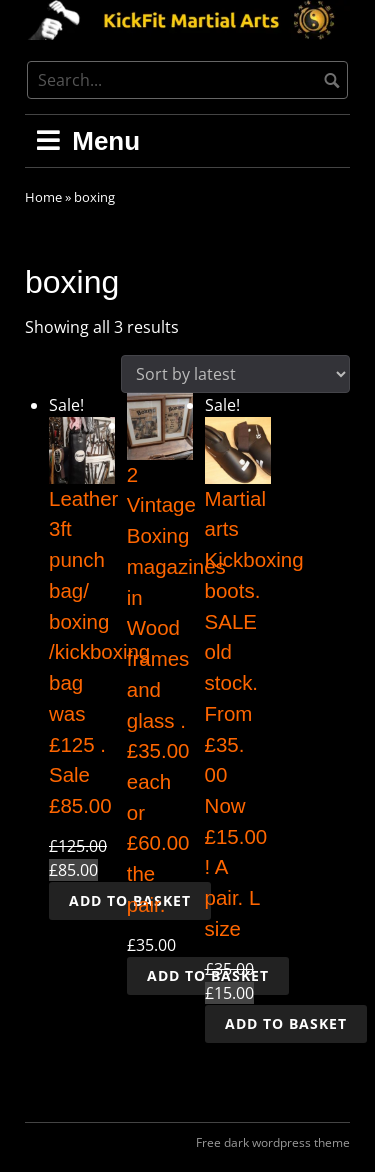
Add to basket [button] (286, 1023)
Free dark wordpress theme (273, 1142)
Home (43, 197)
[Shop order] (235, 374)
